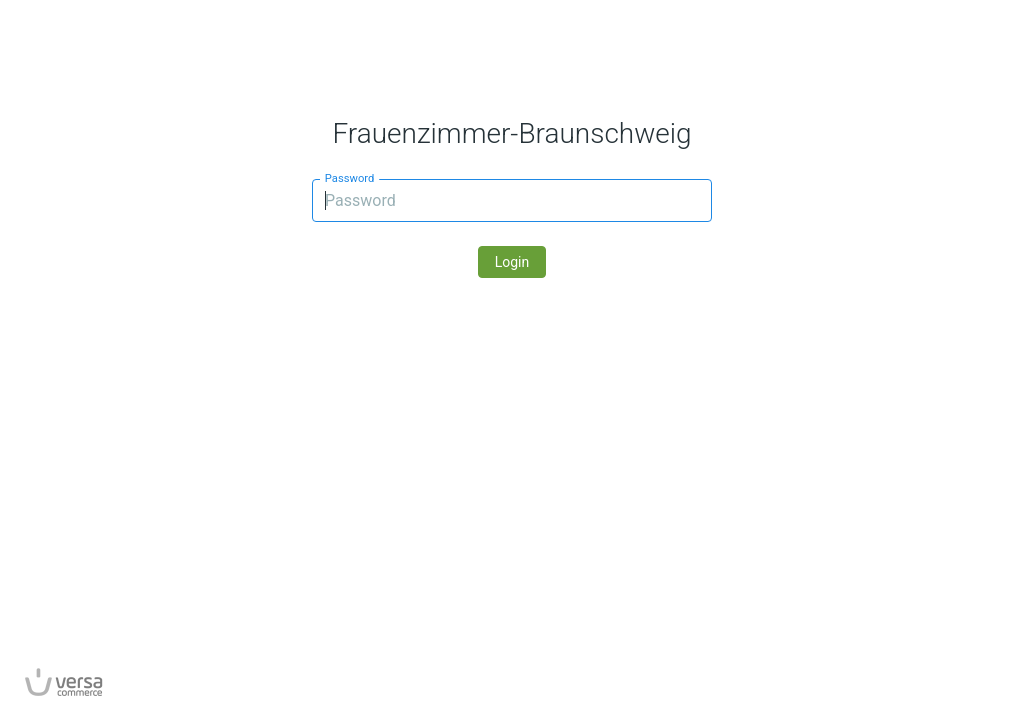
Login (512, 262)
